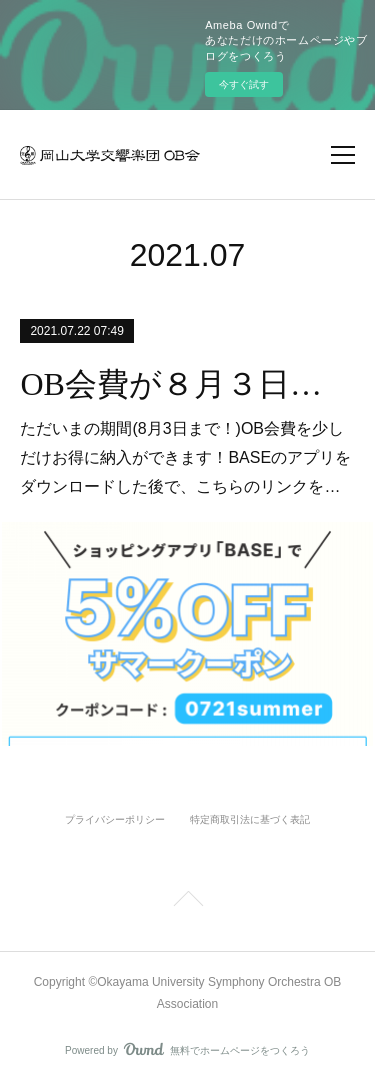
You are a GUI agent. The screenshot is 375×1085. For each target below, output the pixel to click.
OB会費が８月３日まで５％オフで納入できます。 (187, 384)
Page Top (187, 902)
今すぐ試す (244, 84)
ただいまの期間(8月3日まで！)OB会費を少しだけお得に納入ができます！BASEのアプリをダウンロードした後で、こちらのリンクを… (185, 457)
